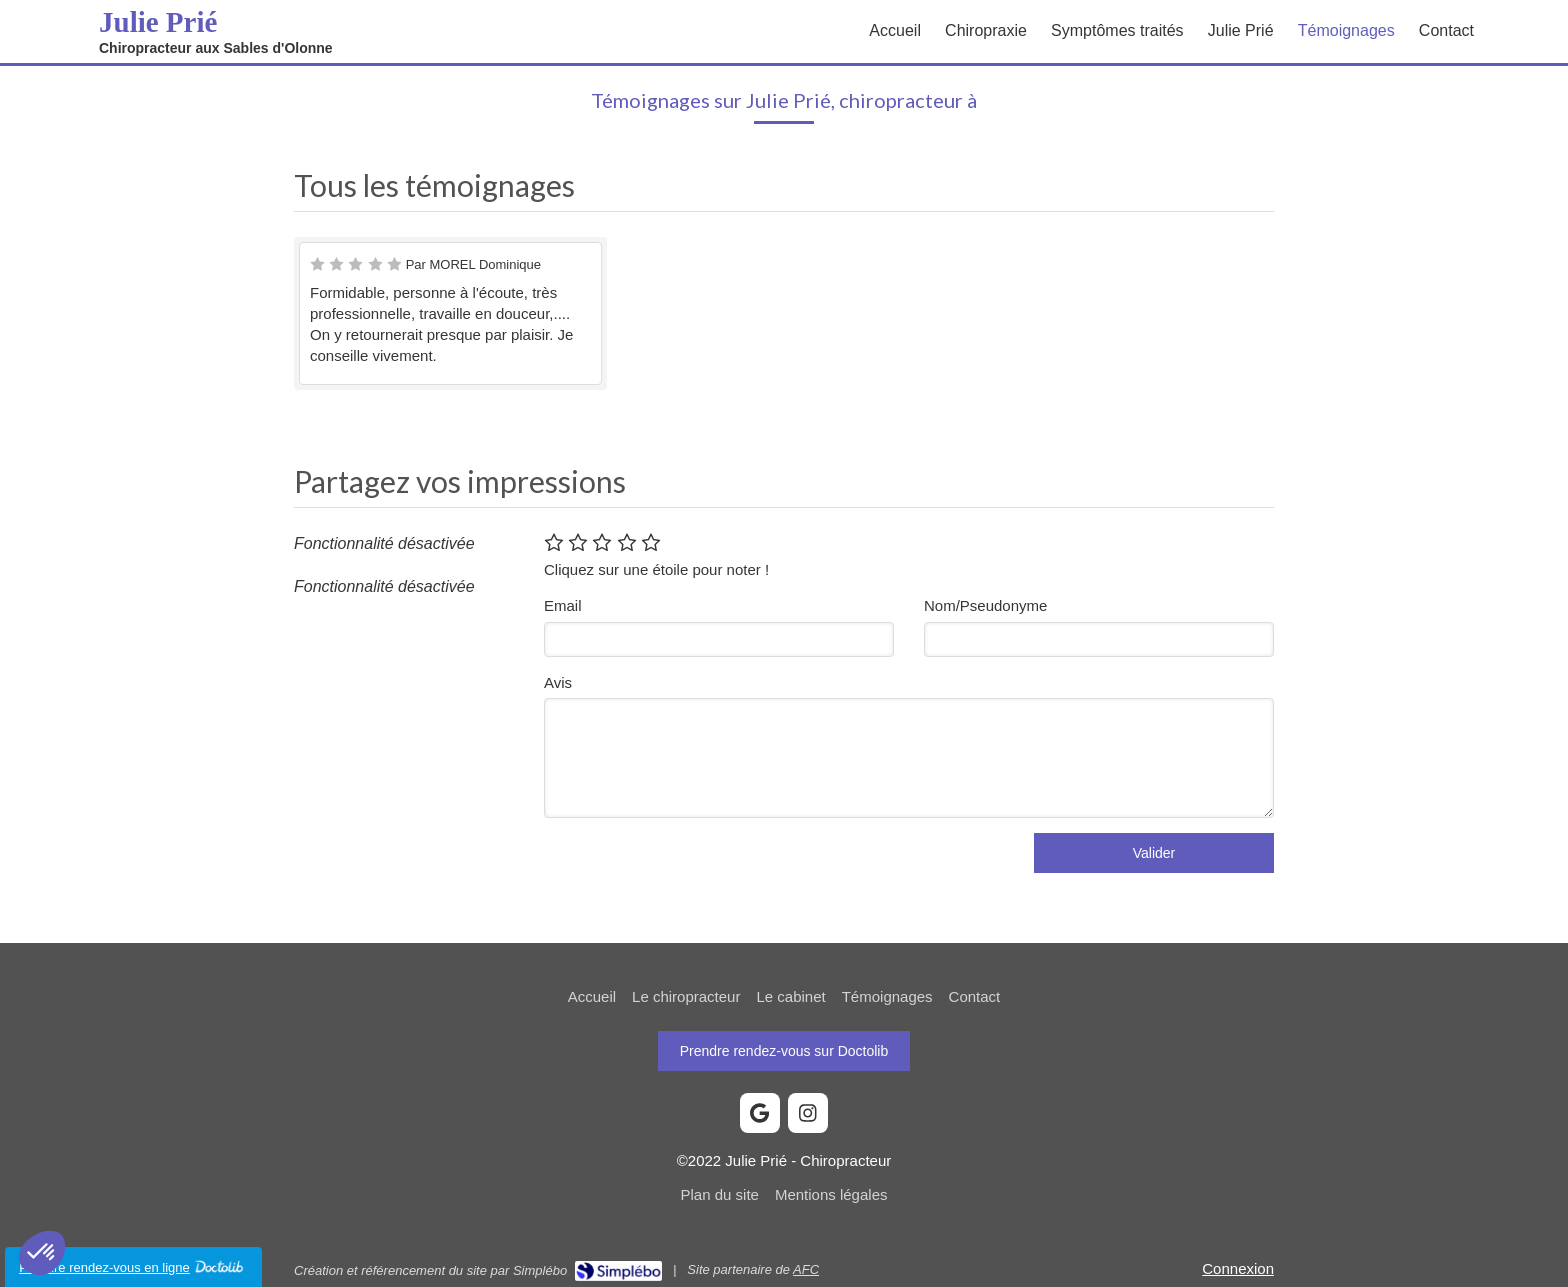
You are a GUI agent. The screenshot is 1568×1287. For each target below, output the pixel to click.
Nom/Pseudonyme (985, 605)
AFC (806, 1269)
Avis (558, 682)
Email (563, 605)
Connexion (1238, 1268)
